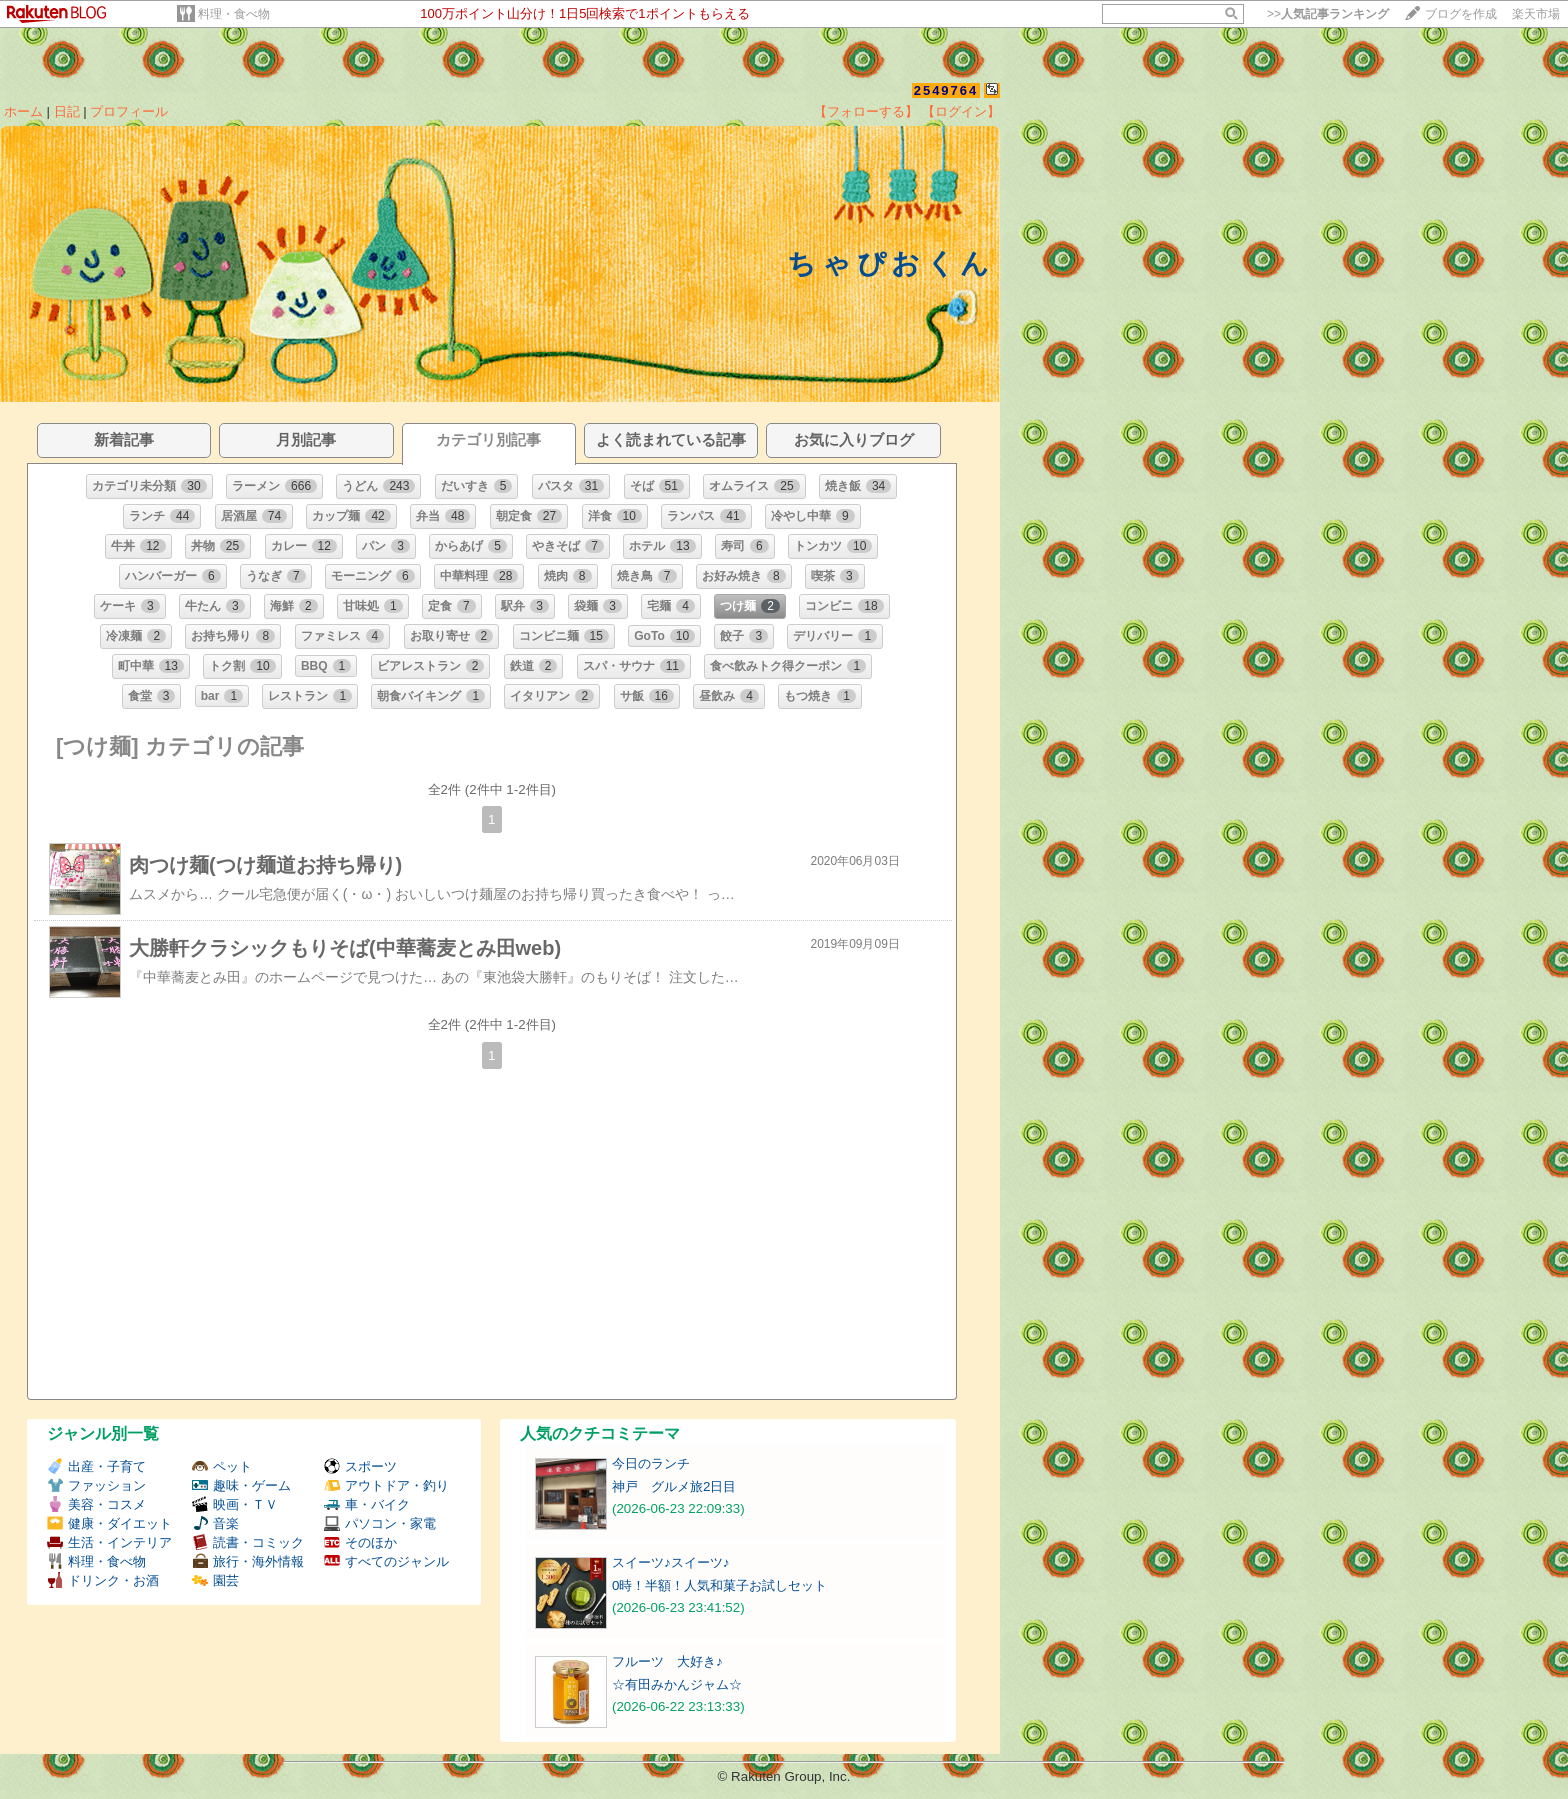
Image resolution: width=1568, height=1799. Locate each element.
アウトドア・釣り (386, 1485)
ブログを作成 (1461, 14)
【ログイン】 (961, 111)
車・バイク (367, 1504)
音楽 (215, 1523)
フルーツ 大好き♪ (667, 1661)
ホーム (23, 111)
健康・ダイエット (109, 1523)
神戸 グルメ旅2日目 (674, 1486)
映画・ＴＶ (235, 1504)
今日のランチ (651, 1463)
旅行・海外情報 (248, 1561)
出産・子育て (96, 1466)
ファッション (96, 1485)
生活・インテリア (109, 1542)
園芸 (215, 1580)
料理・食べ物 (234, 14)
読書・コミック (248, 1542)
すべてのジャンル (386, 1561)
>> (1328, 14)
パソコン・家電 (380, 1523)
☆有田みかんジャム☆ (677, 1684)
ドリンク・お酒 (103, 1580)
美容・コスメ (96, 1504)
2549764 (946, 90)
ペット (222, 1466)
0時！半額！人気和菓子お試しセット (719, 1585)
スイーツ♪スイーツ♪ (670, 1562)
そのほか (360, 1542)
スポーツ (360, 1466)
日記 (67, 111)
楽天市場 (1536, 14)
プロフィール (129, 111)
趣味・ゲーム (241, 1485)
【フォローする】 (866, 111)
